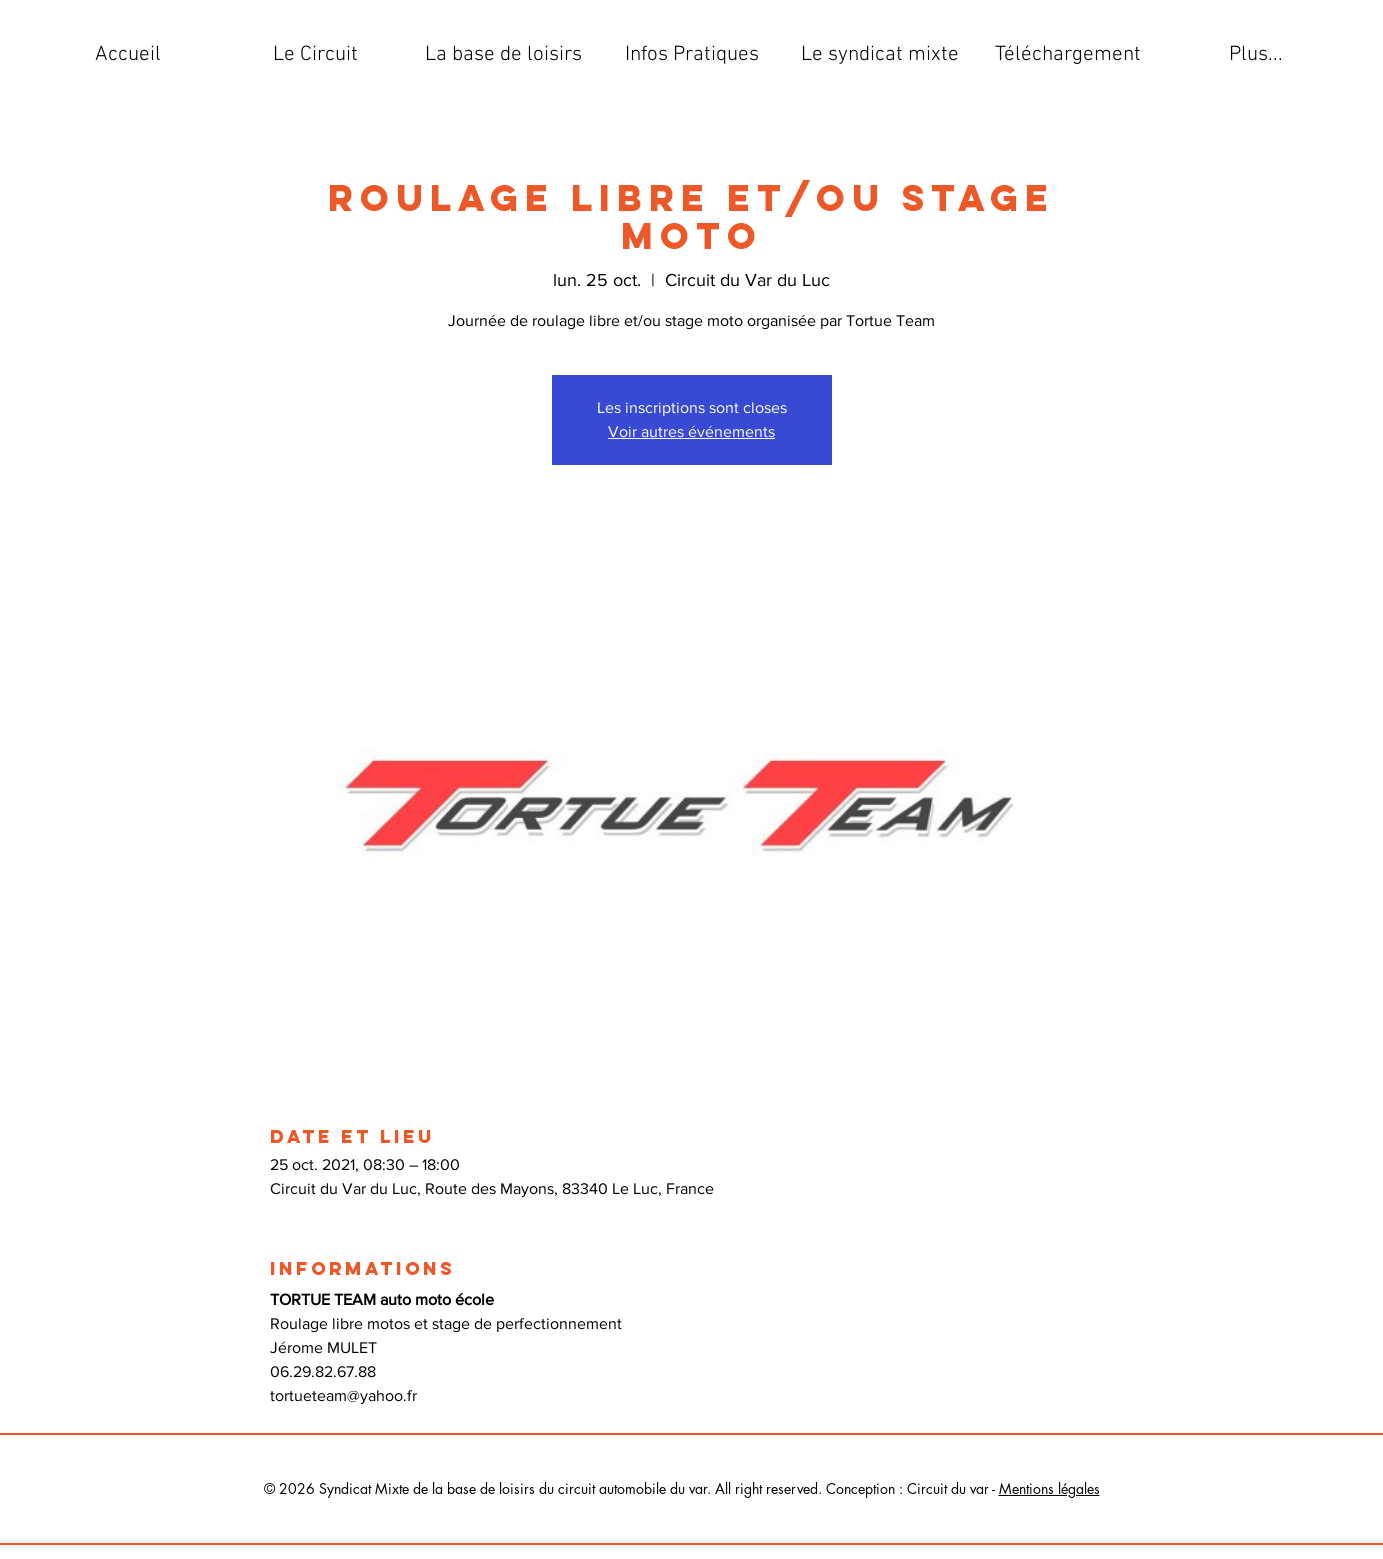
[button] (316, 55)
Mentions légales (1049, 1488)
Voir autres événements (691, 431)
